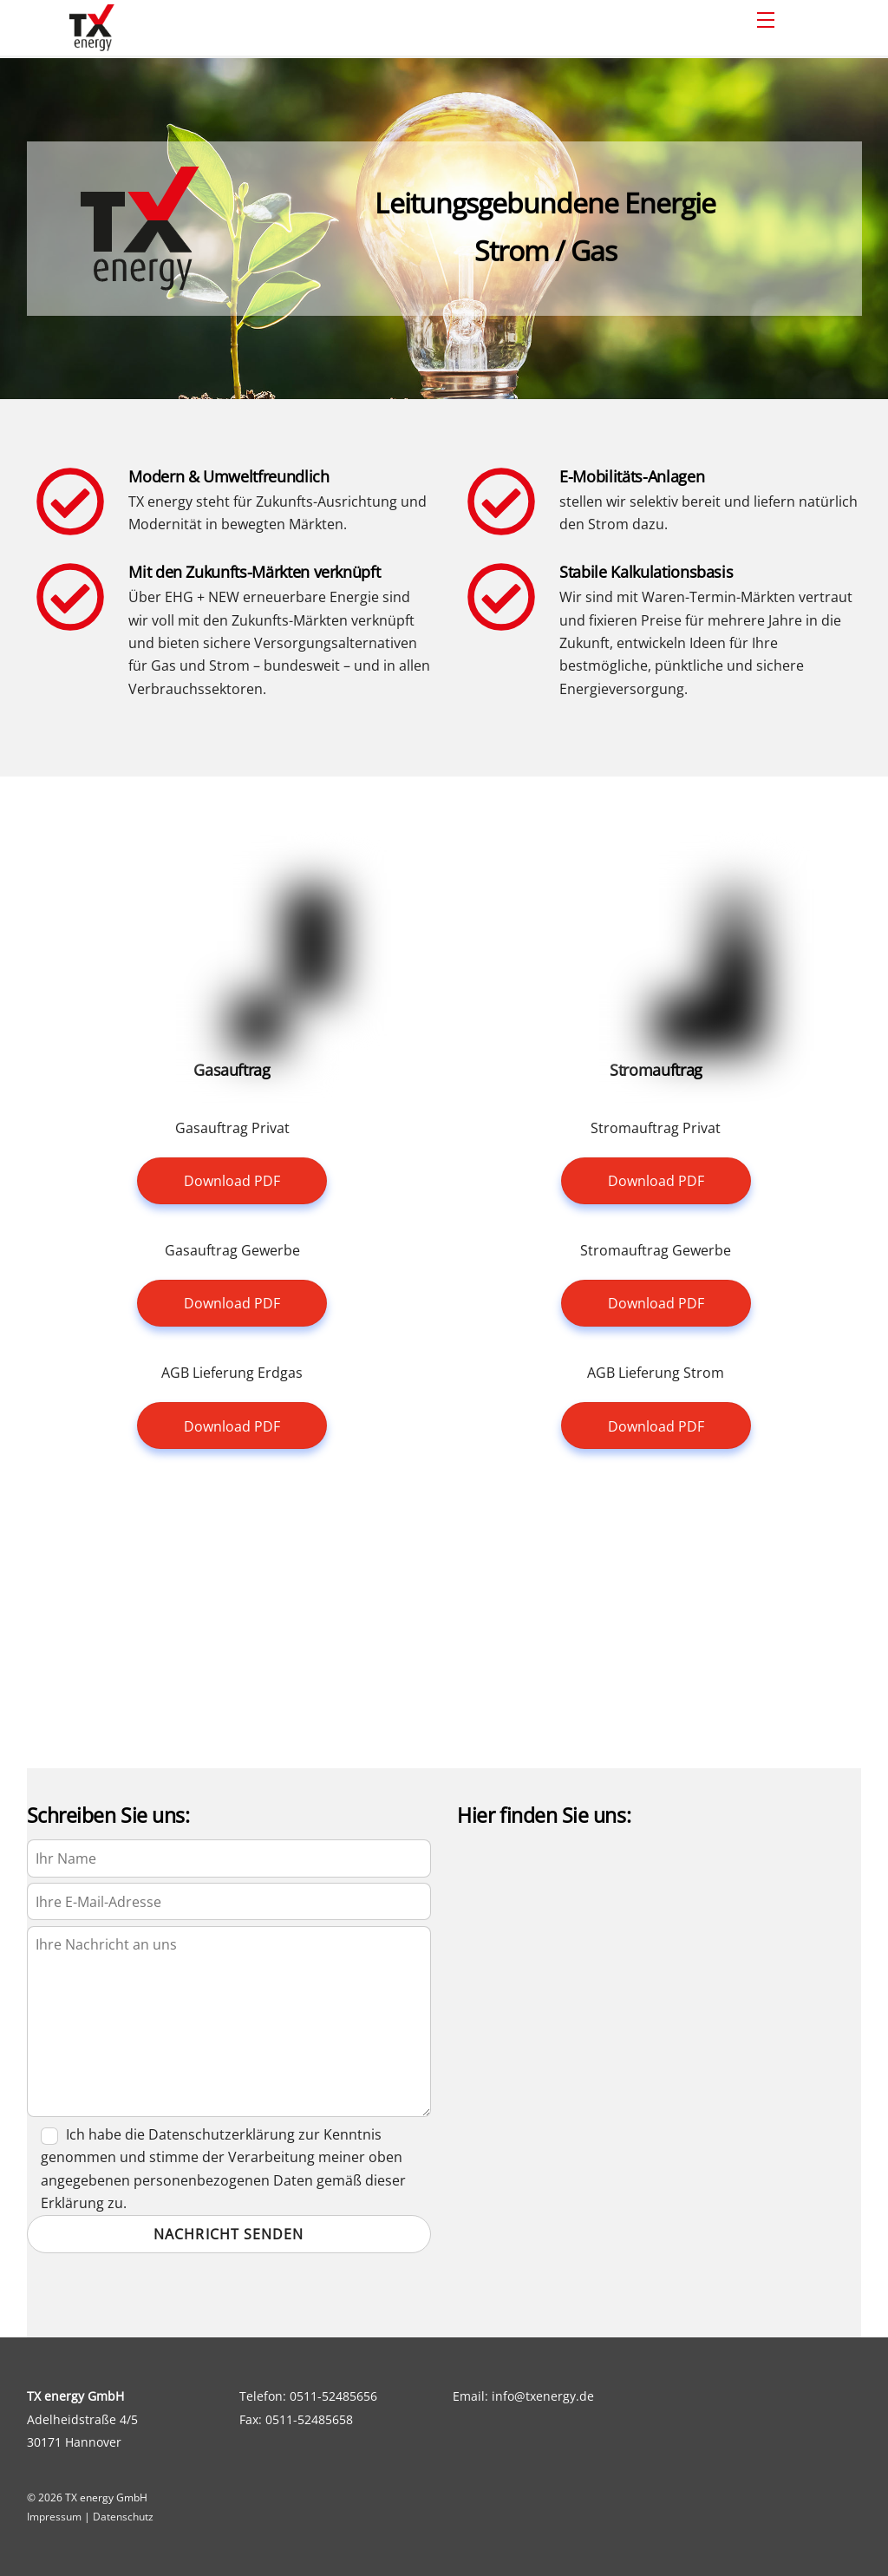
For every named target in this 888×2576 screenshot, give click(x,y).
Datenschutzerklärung (221, 2134)
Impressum (54, 2516)
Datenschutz (123, 2516)
